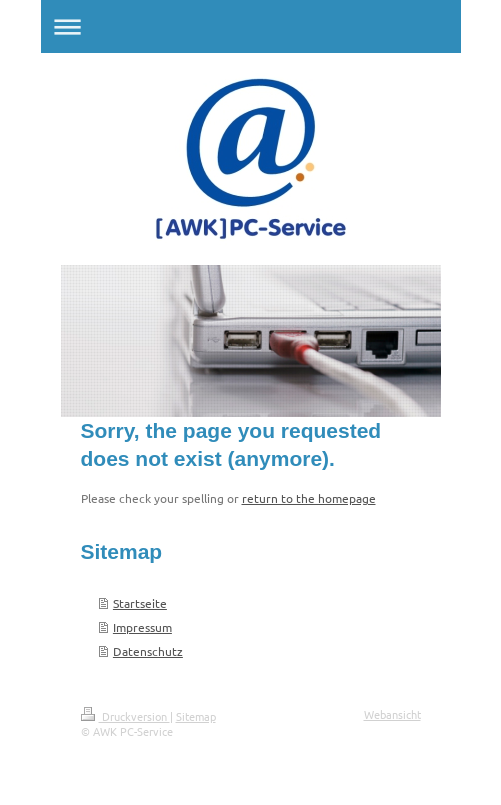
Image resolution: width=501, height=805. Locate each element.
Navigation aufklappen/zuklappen (251, 26)
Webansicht (392, 714)
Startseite (140, 603)
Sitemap (196, 716)
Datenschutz (148, 651)
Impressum (142, 627)
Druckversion (125, 716)
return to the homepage (309, 498)
